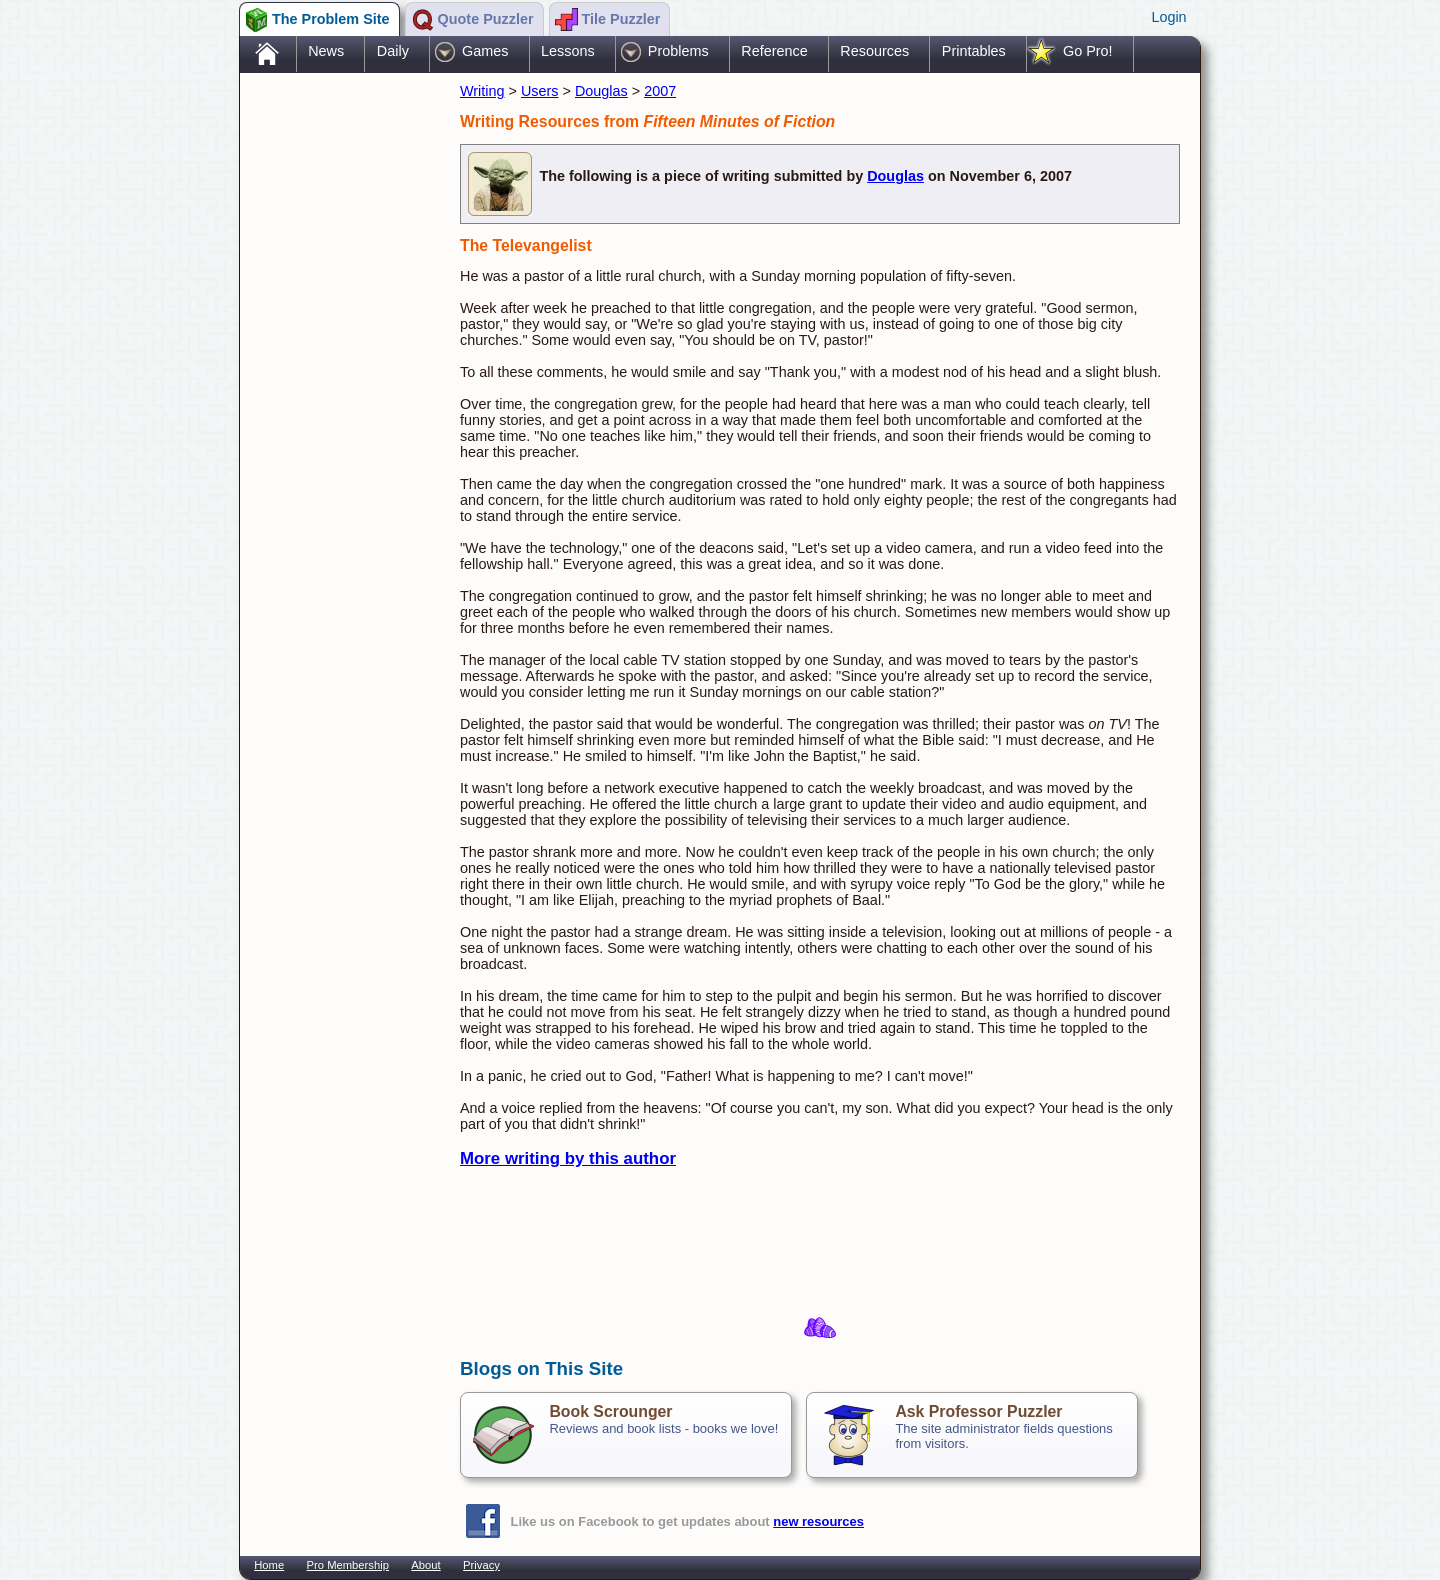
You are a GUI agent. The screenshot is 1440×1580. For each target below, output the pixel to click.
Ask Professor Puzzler (978, 1411)
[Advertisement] (340, 393)
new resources (818, 1521)
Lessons (568, 51)
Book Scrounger (610, 1411)
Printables (974, 51)
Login (1168, 17)
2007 (660, 91)
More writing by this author (568, 1158)
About (425, 1565)
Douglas (601, 91)
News (326, 51)
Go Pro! (1088, 51)
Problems (678, 51)
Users (540, 91)
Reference (774, 51)
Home (269, 1565)
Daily (393, 51)
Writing (482, 91)
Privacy (481, 1565)
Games (485, 51)
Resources (874, 51)
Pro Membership (348, 1565)
